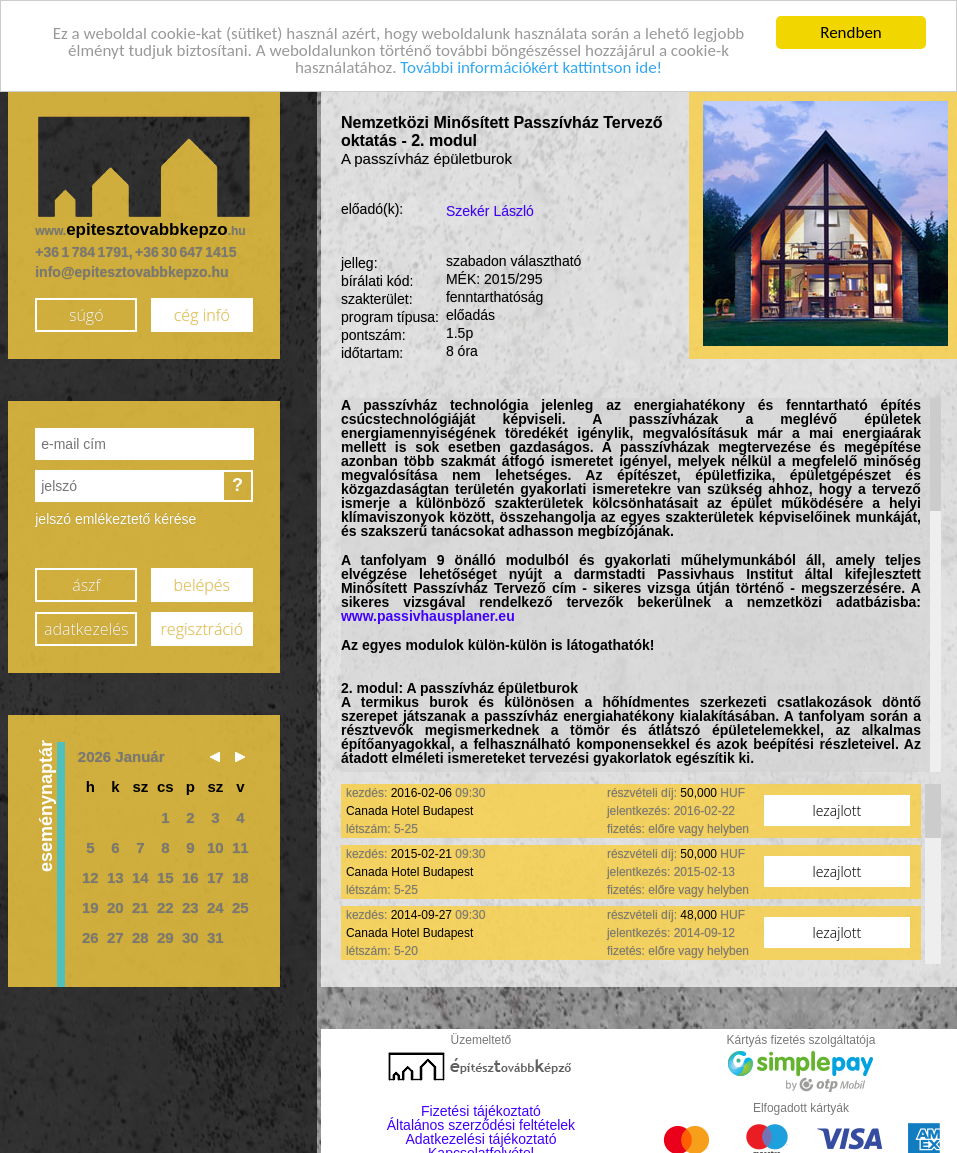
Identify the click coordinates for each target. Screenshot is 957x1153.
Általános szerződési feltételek (481, 1125)
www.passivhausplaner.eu (428, 616)
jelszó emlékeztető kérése (115, 519)
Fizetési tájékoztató (481, 1111)
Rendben (851, 32)
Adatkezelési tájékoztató (480, 1139)
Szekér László (490, 211)
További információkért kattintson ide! (531, 66)
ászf (86, 584)
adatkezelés (86, 628)
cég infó (202, 314)
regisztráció (202, 628)
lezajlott (837, 810)
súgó (86, 314)
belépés (202, 584)
